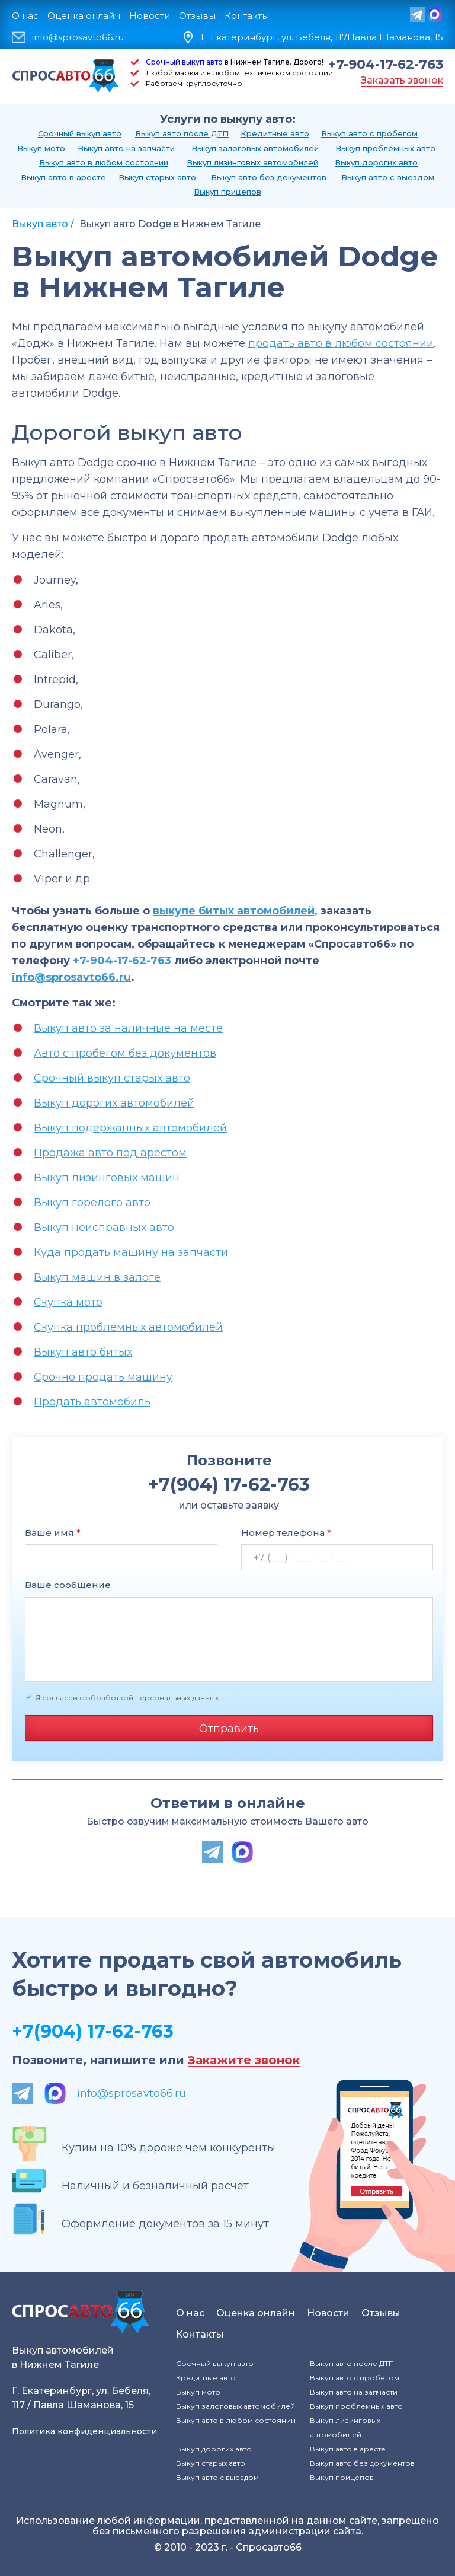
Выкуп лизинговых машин (107, 1177)
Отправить (229, 1728)
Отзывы (197, 15)
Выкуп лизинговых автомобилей (252, 162)
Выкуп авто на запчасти (126, 148)
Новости (149, 15)
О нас (25, 15)
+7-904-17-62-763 (385, 64)
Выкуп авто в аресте (63, 177)
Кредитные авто (275, 133)
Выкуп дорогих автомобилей (114, 1103)
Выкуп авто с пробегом (369, 133)
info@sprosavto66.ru (78, 37)
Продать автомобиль (92, 1401)
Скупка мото (68, 1302)
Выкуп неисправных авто (104, 1227)
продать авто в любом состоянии (341, 343)
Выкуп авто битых (83, 1352)
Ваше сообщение (68, 1584)
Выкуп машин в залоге (97, 1277)
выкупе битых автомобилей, (235, 910)
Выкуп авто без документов (268, 177)
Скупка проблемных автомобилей (128, 1327)
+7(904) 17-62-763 (93, 2031)
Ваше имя (53, 1532)
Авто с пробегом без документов (125, 1053)
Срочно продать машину (103, 1376)
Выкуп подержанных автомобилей (130, 1127)
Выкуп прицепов (227, 191)
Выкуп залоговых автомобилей (255, 148)
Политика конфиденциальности (84, 2431)
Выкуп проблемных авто (385, 148)
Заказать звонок (402, 80)
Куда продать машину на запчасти (131, 1252)
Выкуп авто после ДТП (182, 133)
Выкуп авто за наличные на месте (128, 1028)
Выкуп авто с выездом (387, 177)
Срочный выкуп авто (184, 62)
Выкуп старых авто (157, 177)
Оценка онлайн (83, 15)
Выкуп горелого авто (92, 1202)
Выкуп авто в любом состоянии (103, 162)
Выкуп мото (41, 148)
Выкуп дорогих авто (376, 162)
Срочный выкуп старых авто (112, 1078)
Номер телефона (286, 1532)
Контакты (247, 15)
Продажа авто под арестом (110, 1152)
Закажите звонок (244, 2060)
